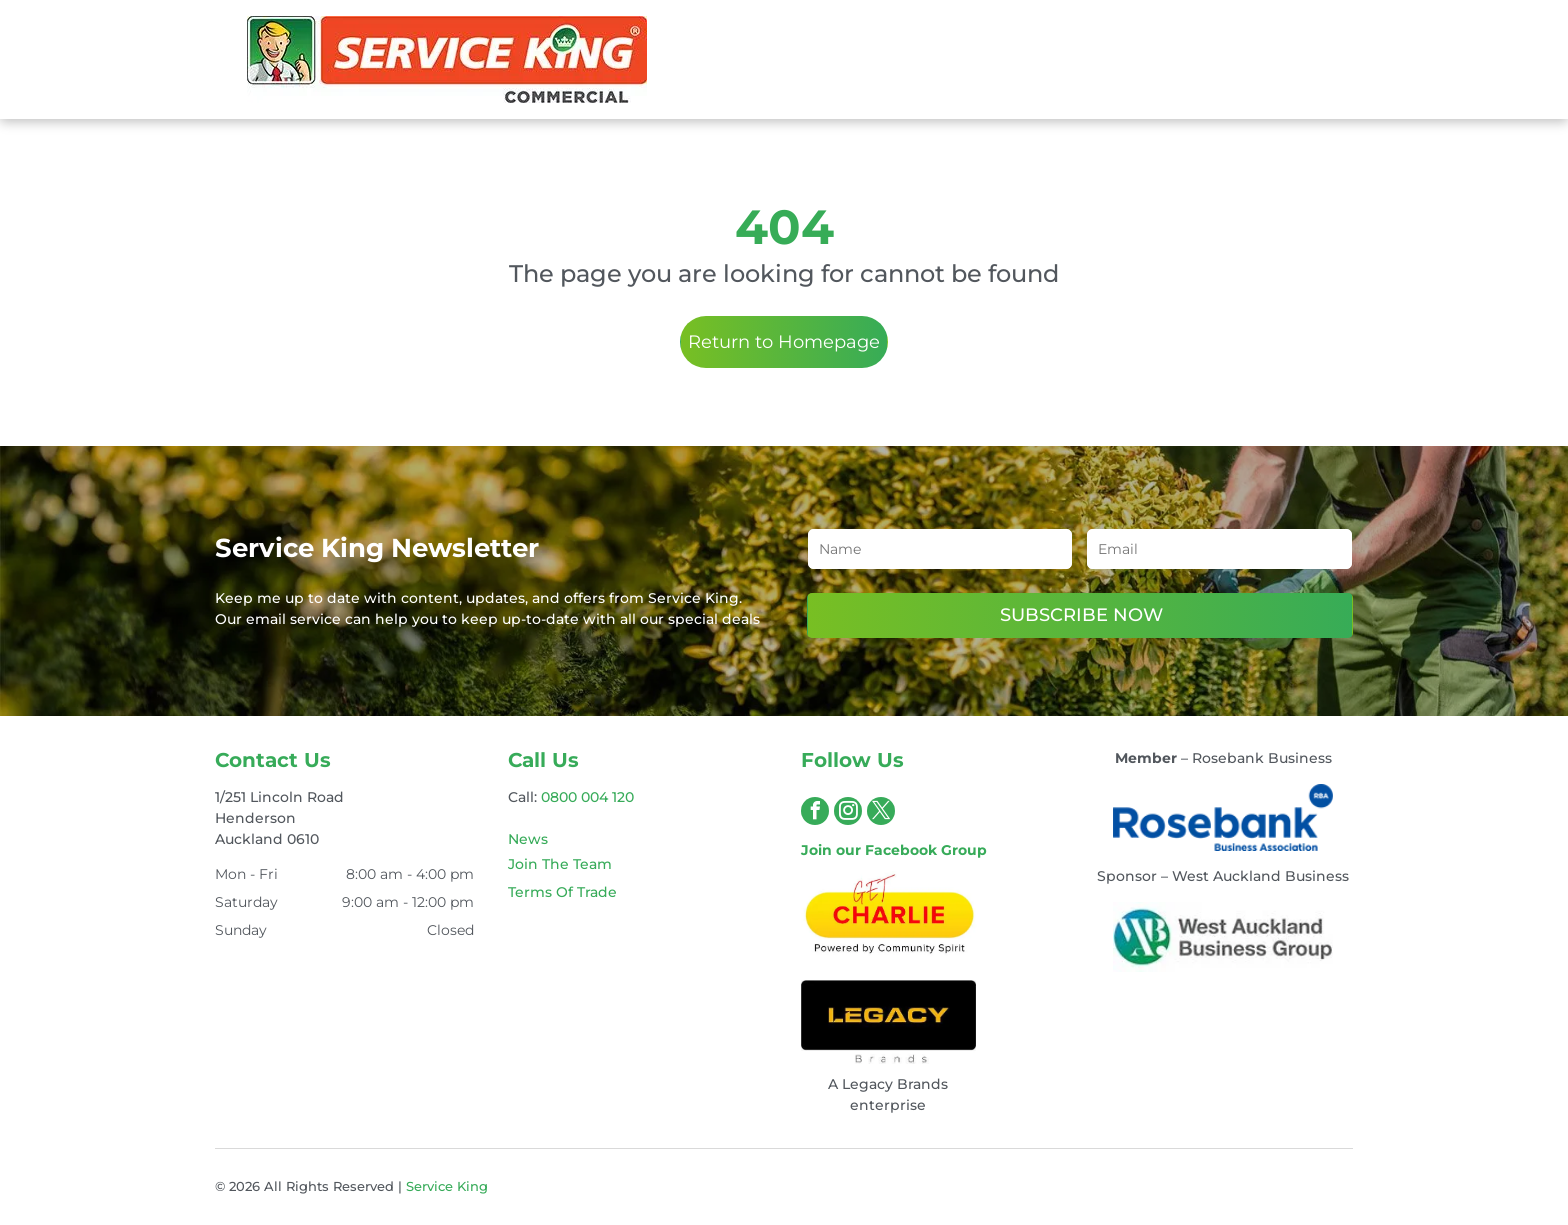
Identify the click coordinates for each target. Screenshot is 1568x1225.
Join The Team (560, 864)
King (472, 1186)
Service (429, 1186)
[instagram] (848, 813)
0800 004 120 (587, 797)
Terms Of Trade (562, 892)
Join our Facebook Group (894, 850)
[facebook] (815, 813)
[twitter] (881, 813)
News (528, 839)
